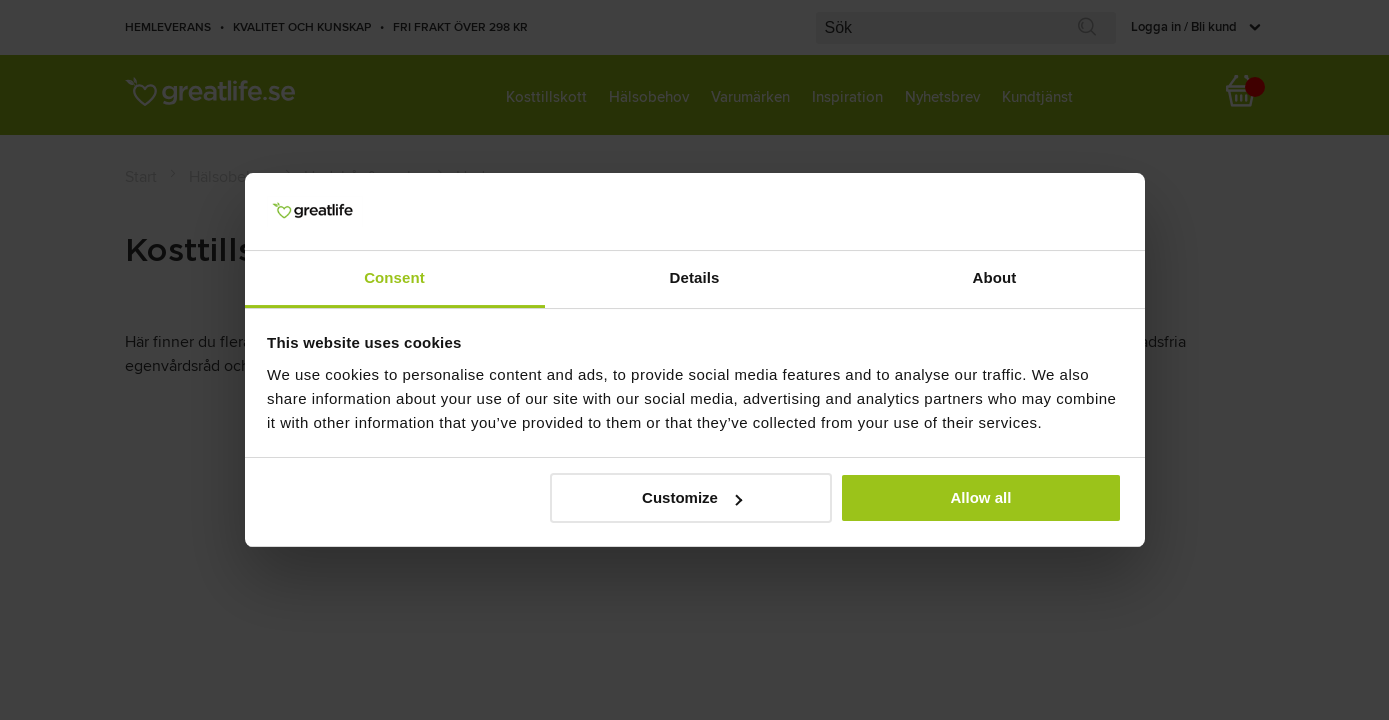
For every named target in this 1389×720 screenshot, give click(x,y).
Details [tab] (695, 277)
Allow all (981, 497)
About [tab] (995, 277)
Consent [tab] (394, 277)
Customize (692, 497)
